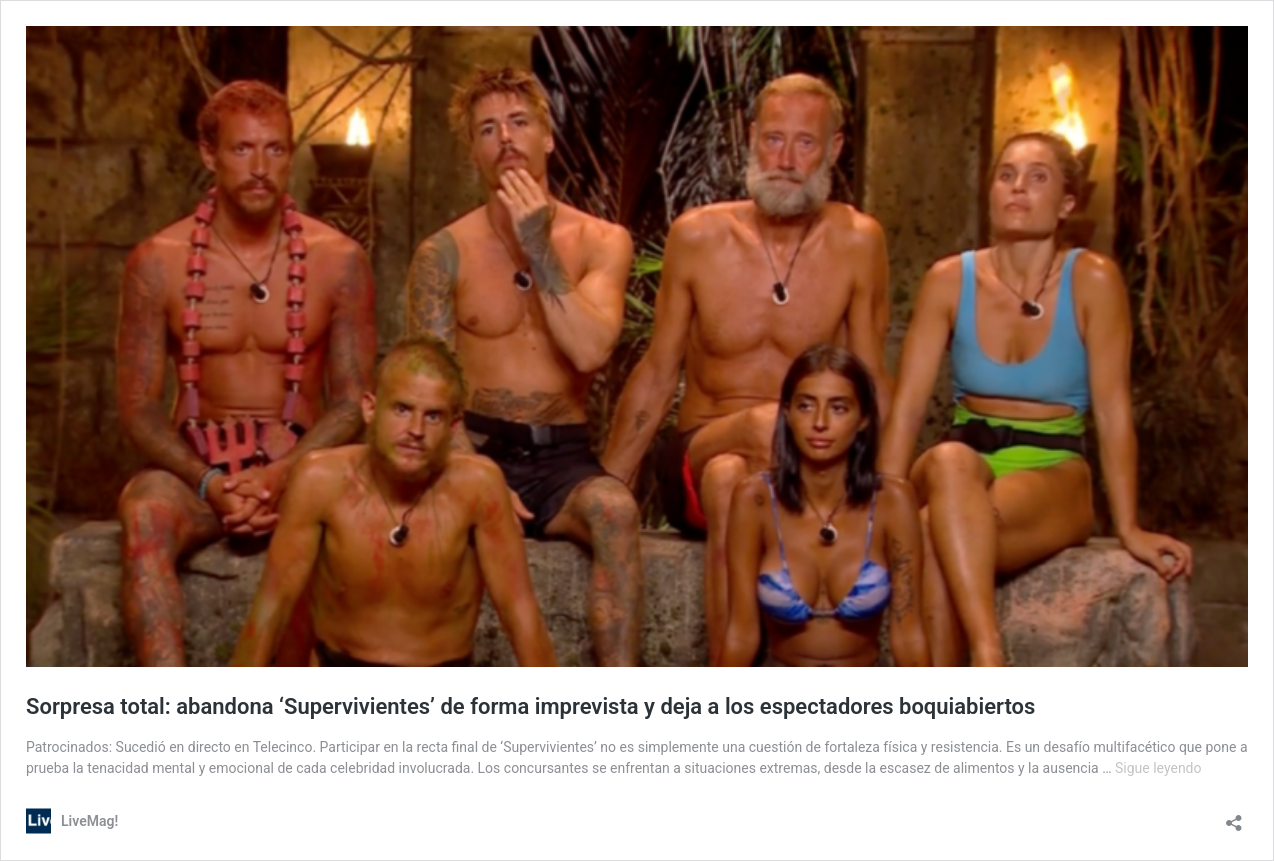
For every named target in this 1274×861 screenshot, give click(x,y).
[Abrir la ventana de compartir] (1234, 816)
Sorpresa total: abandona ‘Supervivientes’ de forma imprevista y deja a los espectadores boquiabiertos (530, 706)
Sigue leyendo (1158, 768)
